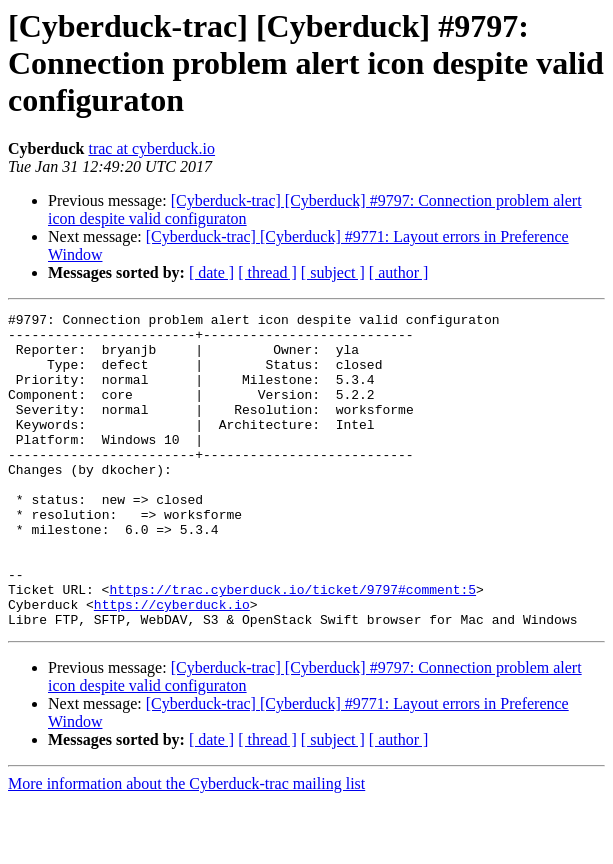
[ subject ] (333, 272)
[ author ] (399, 272)
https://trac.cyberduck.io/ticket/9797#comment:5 (292, 646)
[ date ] (211, 272)
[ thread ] (267, 272)
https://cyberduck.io (172, 664)
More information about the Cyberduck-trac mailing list (186, 846)
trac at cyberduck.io (151, 148)
